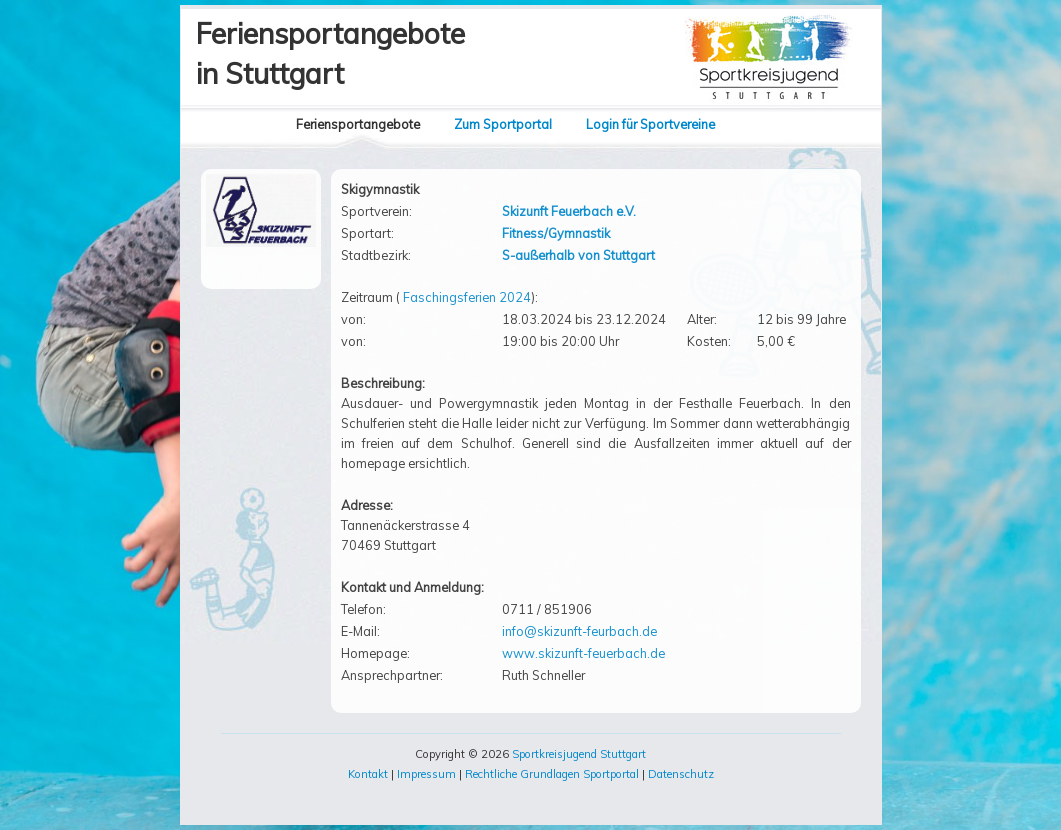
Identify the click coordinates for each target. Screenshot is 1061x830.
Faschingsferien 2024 (467, 297)
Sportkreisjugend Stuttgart (579, 754)
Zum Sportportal (503, 124)
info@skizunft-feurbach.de (579, 631)
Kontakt (368, 774)
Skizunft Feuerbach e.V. (569, 211)
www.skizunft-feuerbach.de (583, 653)
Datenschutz (681, 774)
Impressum (426, 774)
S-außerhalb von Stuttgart (578, 255)
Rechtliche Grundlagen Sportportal (552, 774)
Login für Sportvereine (650, 124)
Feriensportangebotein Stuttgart (330, 53)
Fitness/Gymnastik (556, 233)
